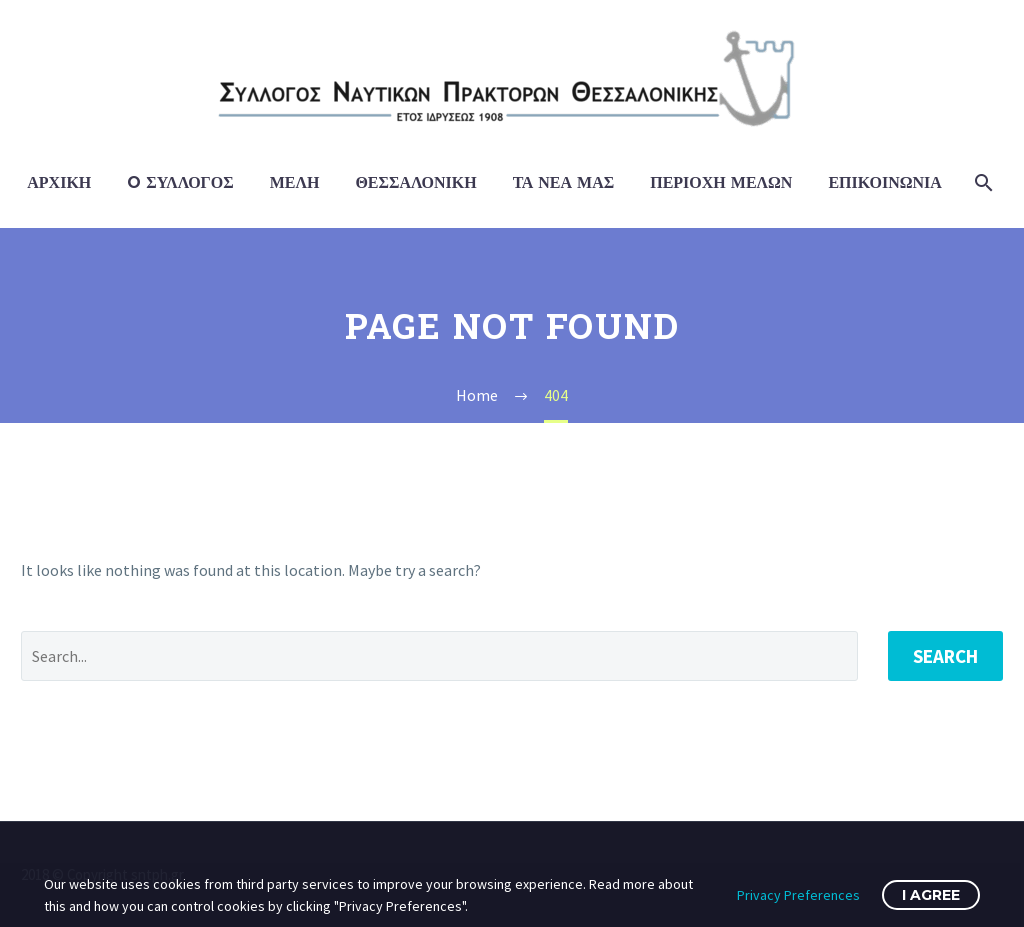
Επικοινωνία (884, 182)
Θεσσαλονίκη (415, 182)
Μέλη (295, 182)
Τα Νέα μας (564, 182)
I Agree (931, 895)
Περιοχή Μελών (721, 182)
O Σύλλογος (180, 182)
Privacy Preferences (798, 895)
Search (945, 656)
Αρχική (59, 182)
